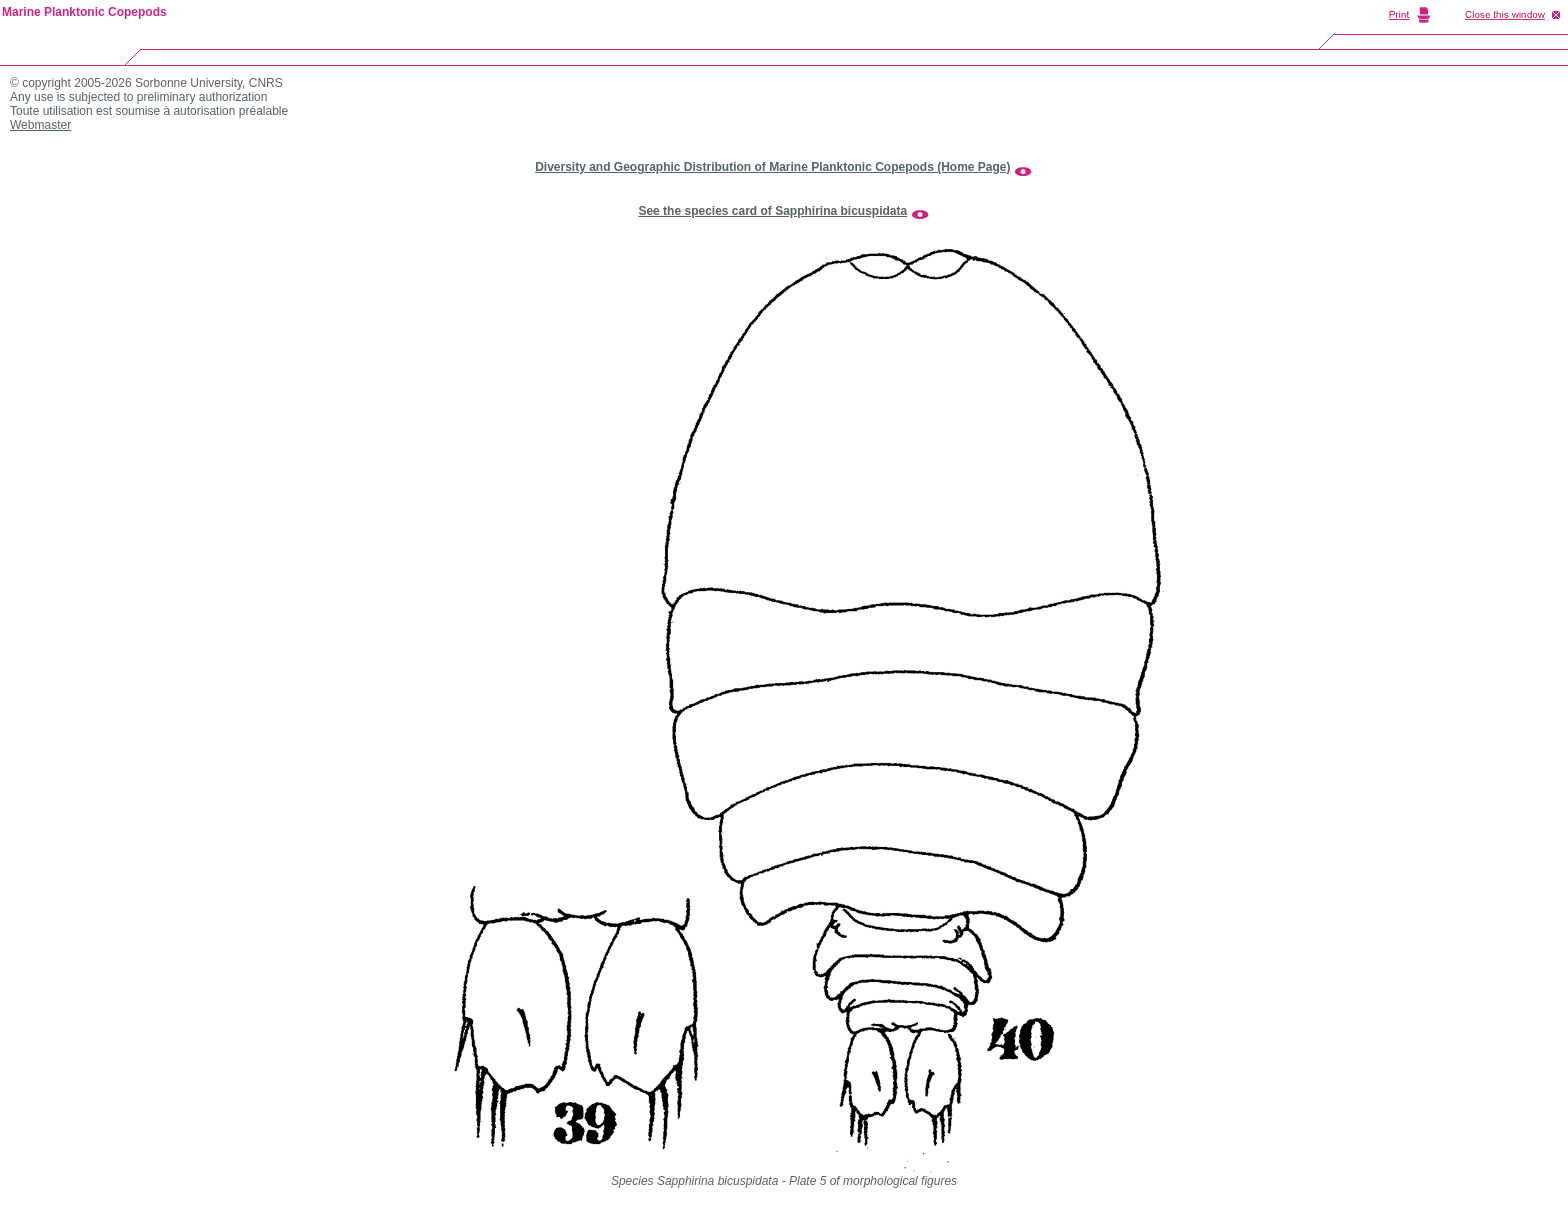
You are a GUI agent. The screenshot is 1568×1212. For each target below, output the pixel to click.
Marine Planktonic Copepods (84, 12)
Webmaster (40, 125)
